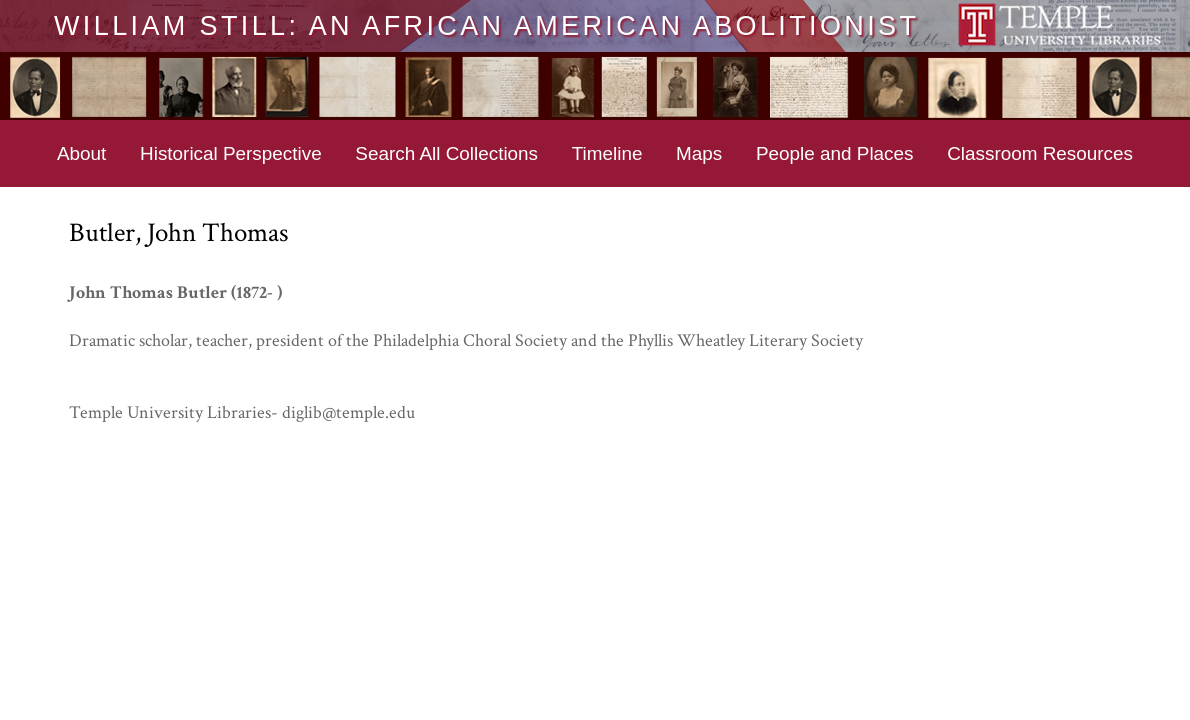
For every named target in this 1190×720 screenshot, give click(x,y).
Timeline (607, 153)
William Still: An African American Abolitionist (486, 25)
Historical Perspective (231, 153)
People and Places (835, 153)
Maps (699, 153)
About (81, 153)
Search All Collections (446, 153)
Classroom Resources (1040, 153)
